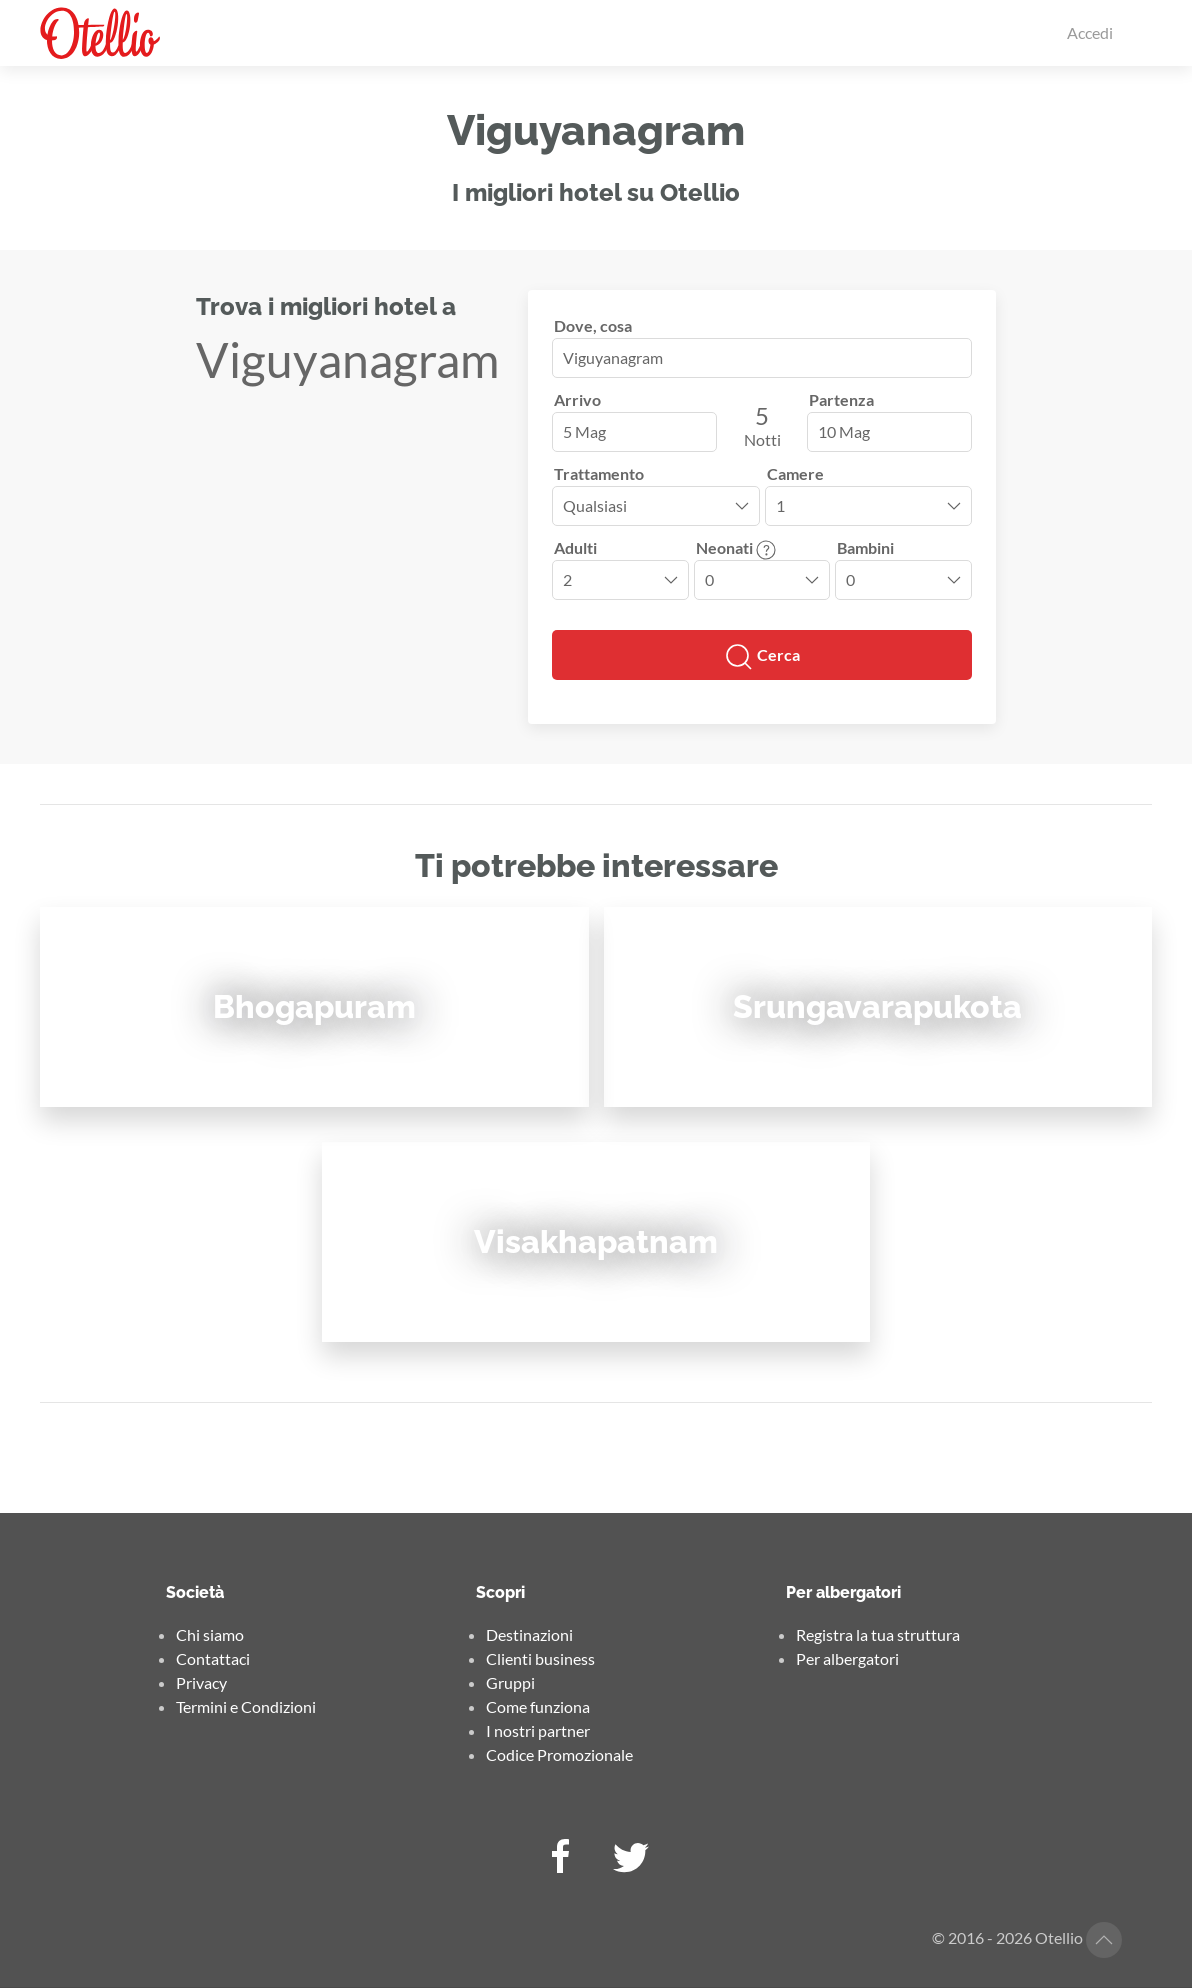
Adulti (575, 547)
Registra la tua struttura (878, 1634)
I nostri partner (538, 1730)
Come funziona (538, 1706)
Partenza (841, 399)
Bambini (865, 547)
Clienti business (540, 1658)
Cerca (762, 657)
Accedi (1090, 32)
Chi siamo (210, 1634)
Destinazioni (529, 1634)
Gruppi (510, 1682)
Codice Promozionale (559, 1754)
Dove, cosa (593, 325)
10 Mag (844, 431)
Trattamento (599, 473)
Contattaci (213, 1658)
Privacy (201, 1682)
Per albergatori (847, 1658)
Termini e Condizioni (246, 1706)
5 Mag (584, 431)
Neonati (736, 547)
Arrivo (577, 399)
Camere (795, 473)
